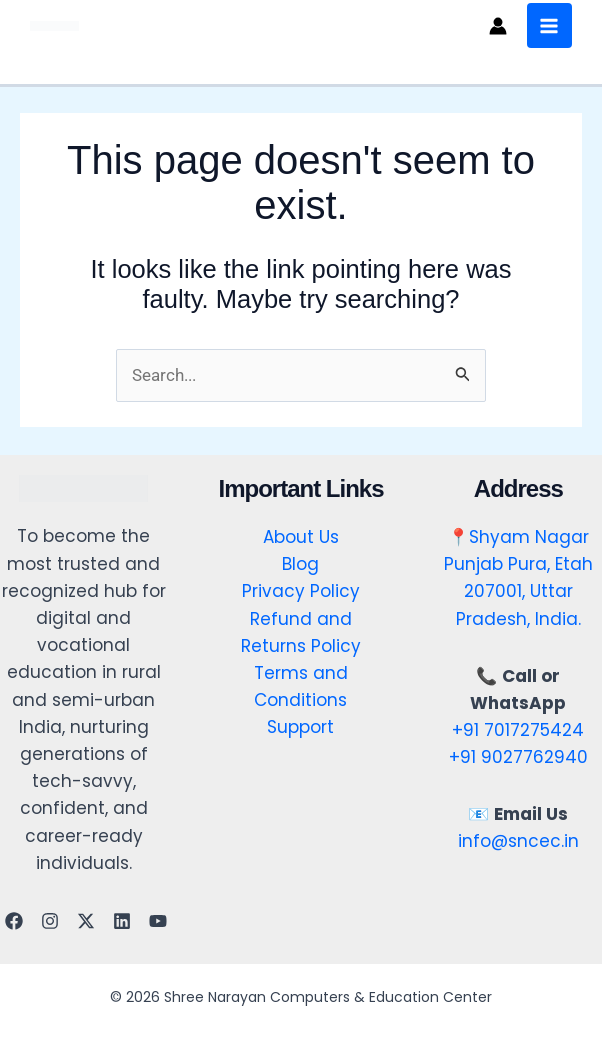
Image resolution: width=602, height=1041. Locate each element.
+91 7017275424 (518, 730)
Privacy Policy (301, 592)
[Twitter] (86, 921)
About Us (301, 538)
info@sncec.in (518, 842)
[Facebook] (14, 921)
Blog (300, 565)
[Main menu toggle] (548, 26)
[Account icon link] (496, 26)
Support (300, 728)
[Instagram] (50, 921)
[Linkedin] (122, 921)
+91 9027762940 (518, 758)
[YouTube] (158, 921)
